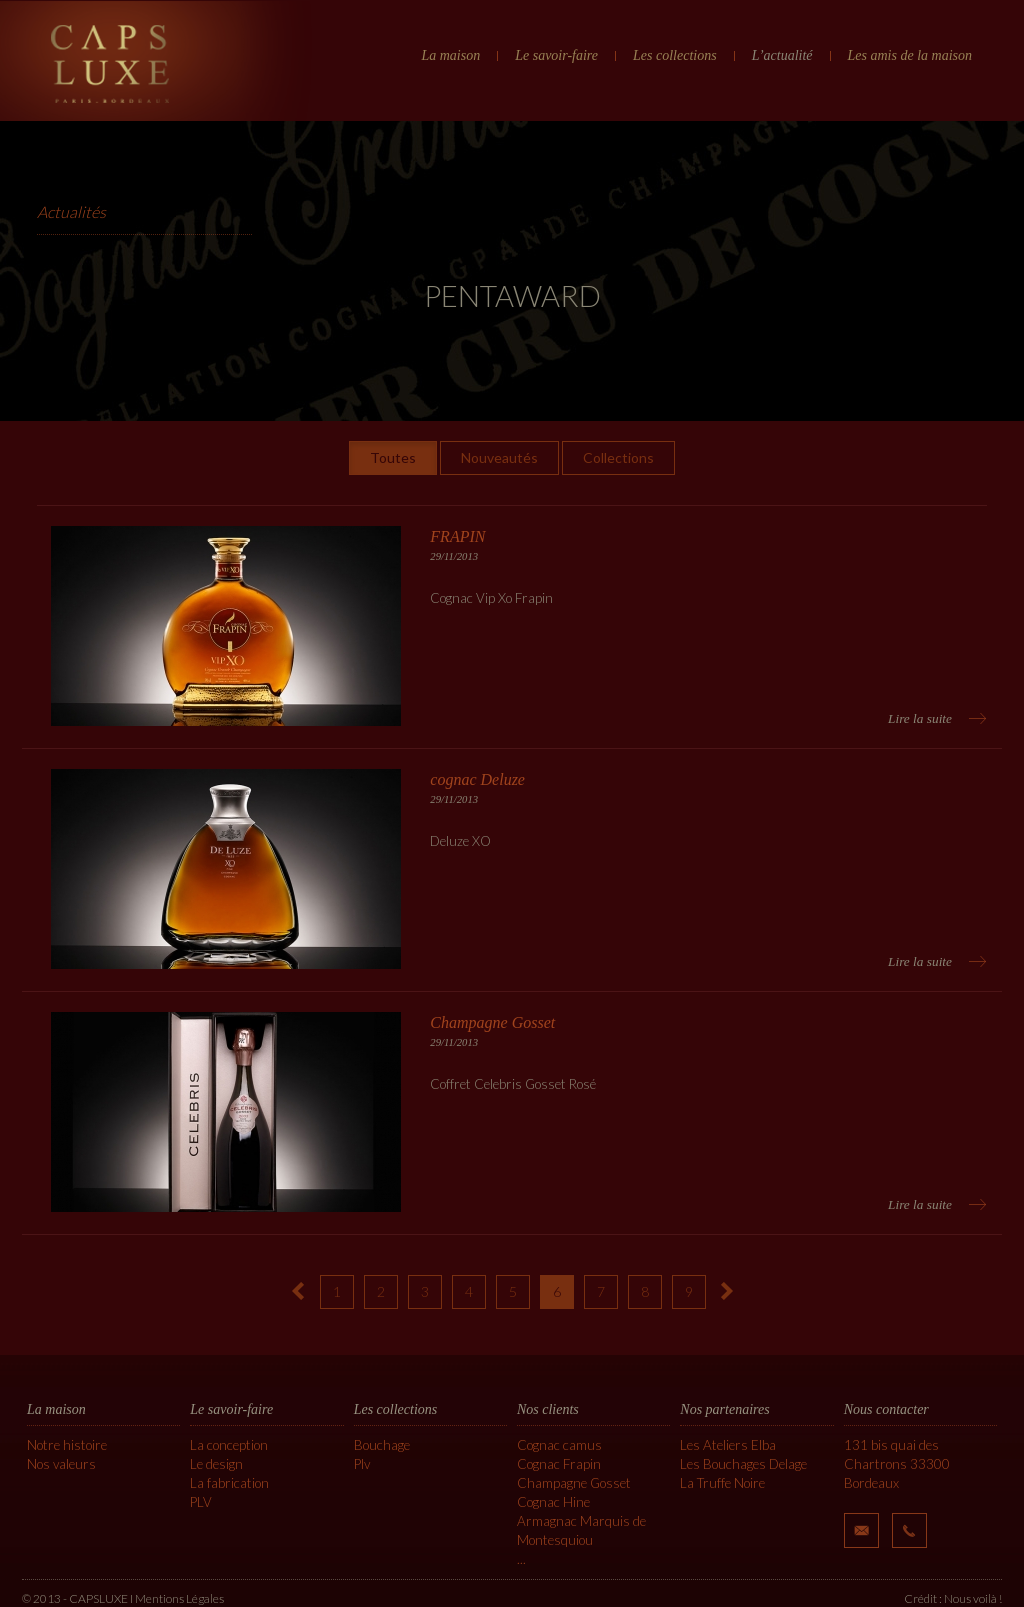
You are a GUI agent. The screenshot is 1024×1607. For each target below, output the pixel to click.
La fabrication (229, 1483)
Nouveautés (499, 457)
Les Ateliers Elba (728, 1445)
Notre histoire (67, 1445)
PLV (201, 1502)
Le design (216, 1464)
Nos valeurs (61, 1464)
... (521, 1559)
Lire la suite (920, 718)
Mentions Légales (179, 1598)
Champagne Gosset (574, 1483)
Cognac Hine (553, 1502)
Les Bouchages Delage (743, 1464)
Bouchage (382, 1445)
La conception (229, 1445)
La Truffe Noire (722, 1483)
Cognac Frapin (559, 1464)
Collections (618, 457)
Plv (362, 1464)
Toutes (393, 457)
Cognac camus (559, 1445)
